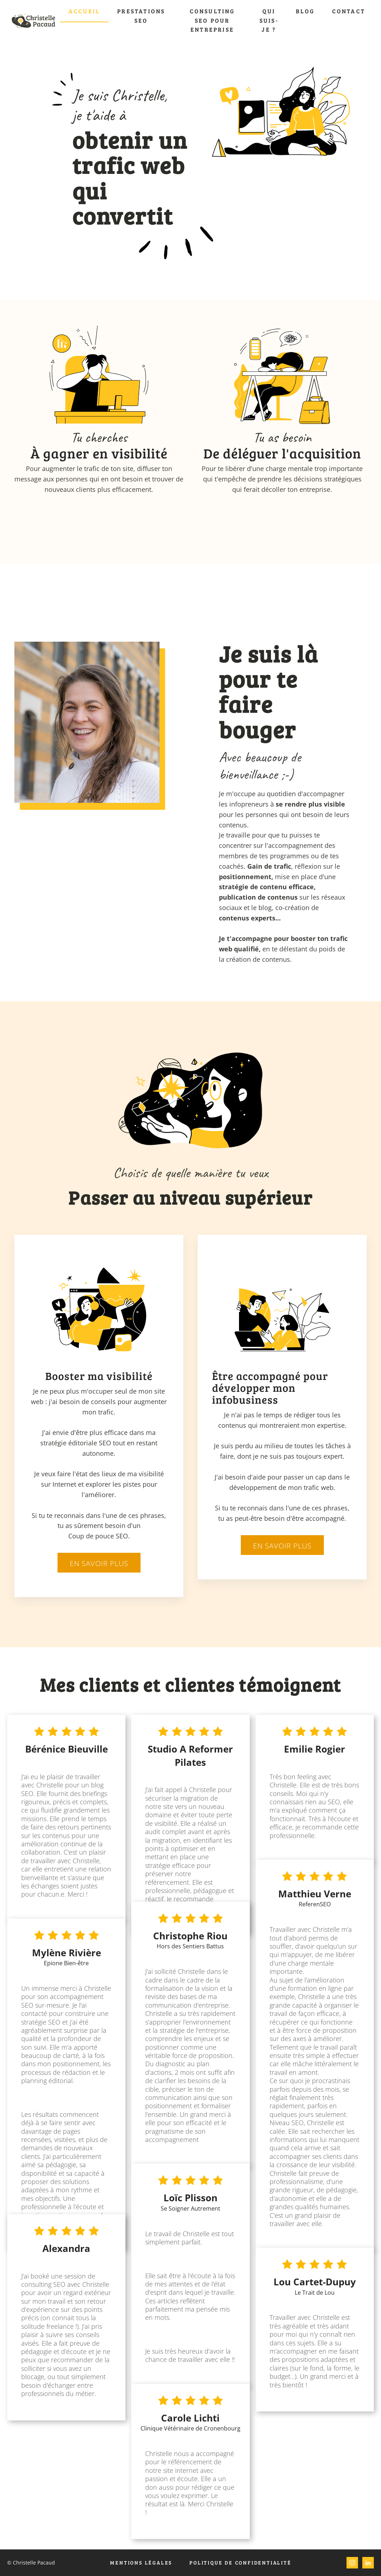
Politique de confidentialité (240, 2562)
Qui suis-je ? (269, 20)
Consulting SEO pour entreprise (212, 20)
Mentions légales (141, 2562)
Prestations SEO (141, 15)
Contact (348, 11)
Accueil (84, 11)
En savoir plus (99, 1563)
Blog (305, 11)
